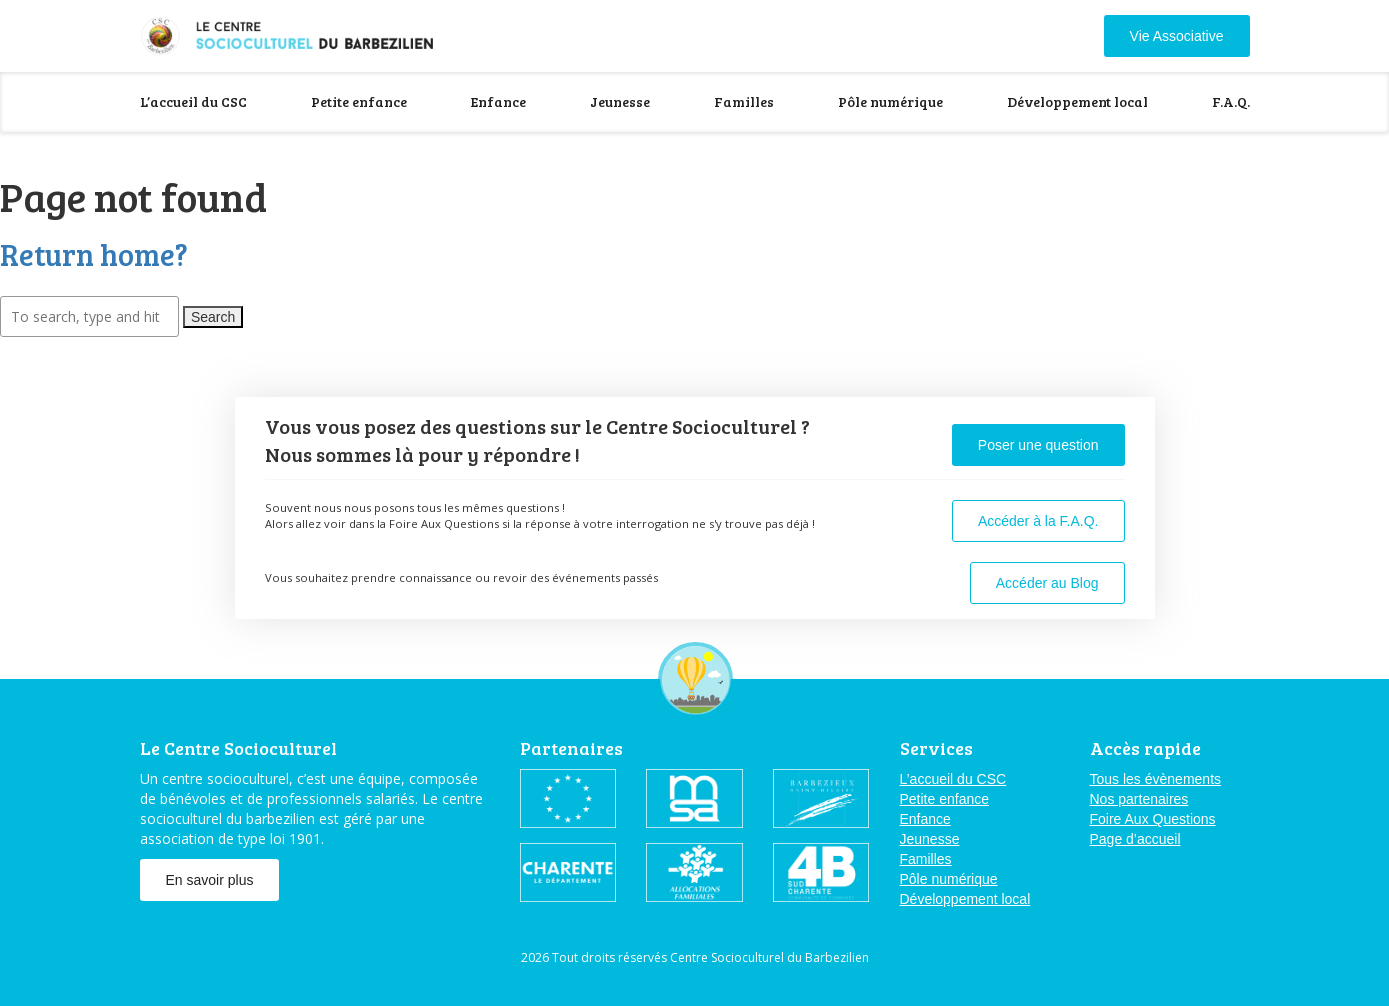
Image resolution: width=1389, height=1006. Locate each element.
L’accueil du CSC (193, 101)
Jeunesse (620, 101)
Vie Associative (1177, 36)
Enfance (498, 101)
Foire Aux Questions (1153, 819)
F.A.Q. (1231, 101)
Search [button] (213, 317)
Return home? (94, 254)
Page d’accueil (1135, 839)
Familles (744, 101)
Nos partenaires (1139, 799)
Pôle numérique (890, 101)
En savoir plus (210, 880)
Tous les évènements (1156, 779)
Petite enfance (359, 101)
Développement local (1077, 101)
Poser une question (1038, 445)
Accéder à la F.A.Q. (1038, 521)
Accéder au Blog (1047, 583)
